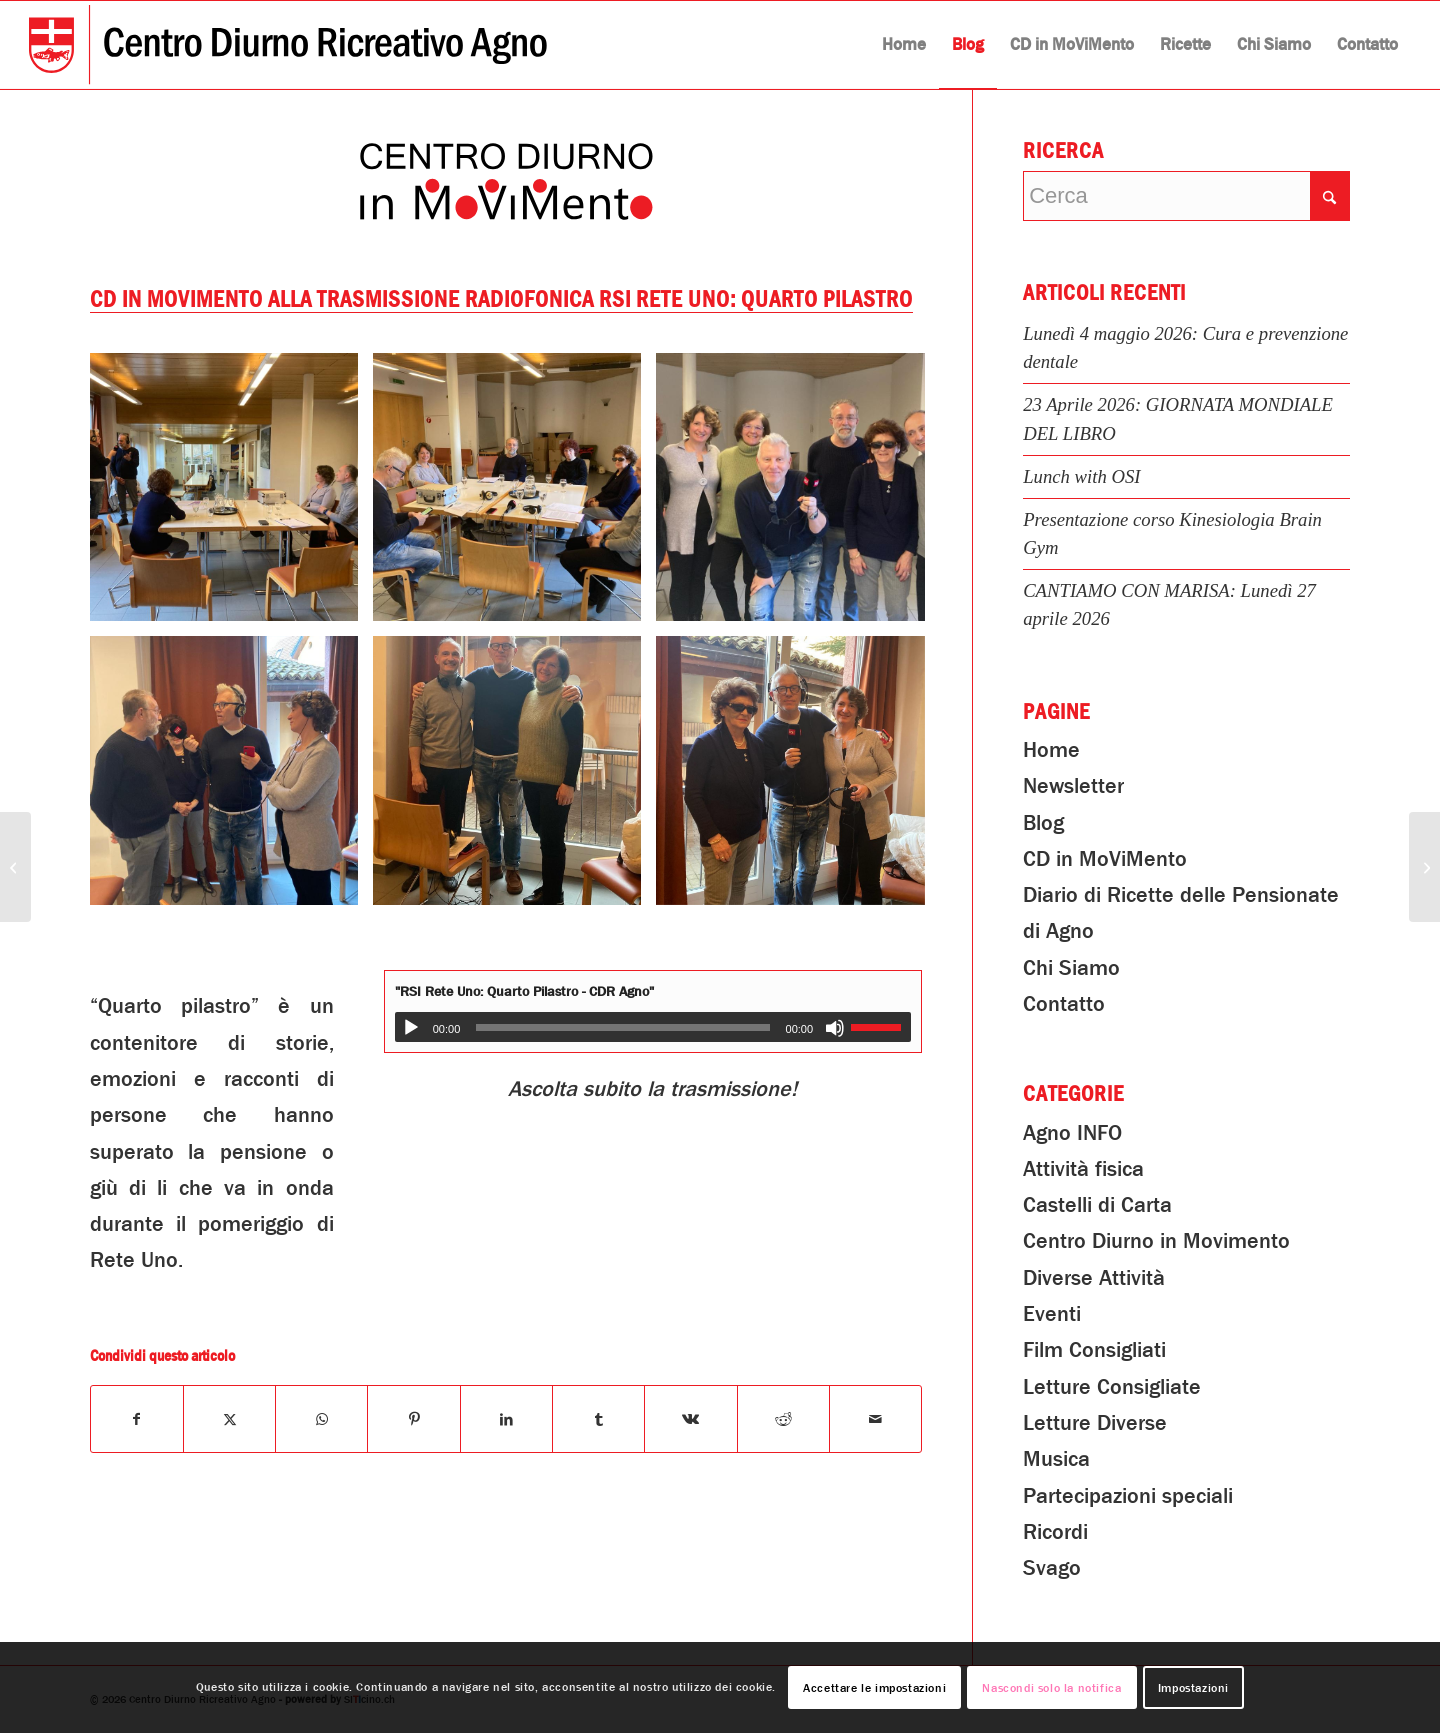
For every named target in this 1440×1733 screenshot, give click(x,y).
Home (1051, 750)
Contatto (1064, 1004)
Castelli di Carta (1097, 1205)
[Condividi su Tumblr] (598, 1419)
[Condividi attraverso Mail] (875, 1419)
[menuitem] (904, 45)
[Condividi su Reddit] (783, 1419)
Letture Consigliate (1112, 1387)
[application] (653, 1027)
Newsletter (1073, 786)
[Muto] (835, 1028)
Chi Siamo (1071, 968)
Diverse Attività (1094, 1278)
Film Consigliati (1094, 1350)
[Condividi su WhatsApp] (321, 1419)
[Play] (411, 1028)
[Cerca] (1186, 196)
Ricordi (1055, 1532)
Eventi (1052, 1314)
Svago (1052, 1568)
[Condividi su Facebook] (137, 1419)
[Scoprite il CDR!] (1424, 867)
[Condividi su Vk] (690, 1419)
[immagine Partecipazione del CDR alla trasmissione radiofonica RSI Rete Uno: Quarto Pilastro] (231, 494)
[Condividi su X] (229, 1419)
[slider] (622, 1027)
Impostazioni (1193, 1688)
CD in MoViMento (1105, 859)
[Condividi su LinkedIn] (506, 1419)
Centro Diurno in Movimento (1156, 1241)
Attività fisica (1083, 1169)
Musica (1056, 1459)
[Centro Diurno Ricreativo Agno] (288, 45)
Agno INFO (1072, 1133)
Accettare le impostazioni (874, 1688)
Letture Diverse (1095, 1423)
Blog (1043, 823)
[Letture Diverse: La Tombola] (15, 867)
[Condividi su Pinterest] (413, 1419)
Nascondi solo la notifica (1051, 1688)
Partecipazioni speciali (1128, 1496)
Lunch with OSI (1081, 476)
